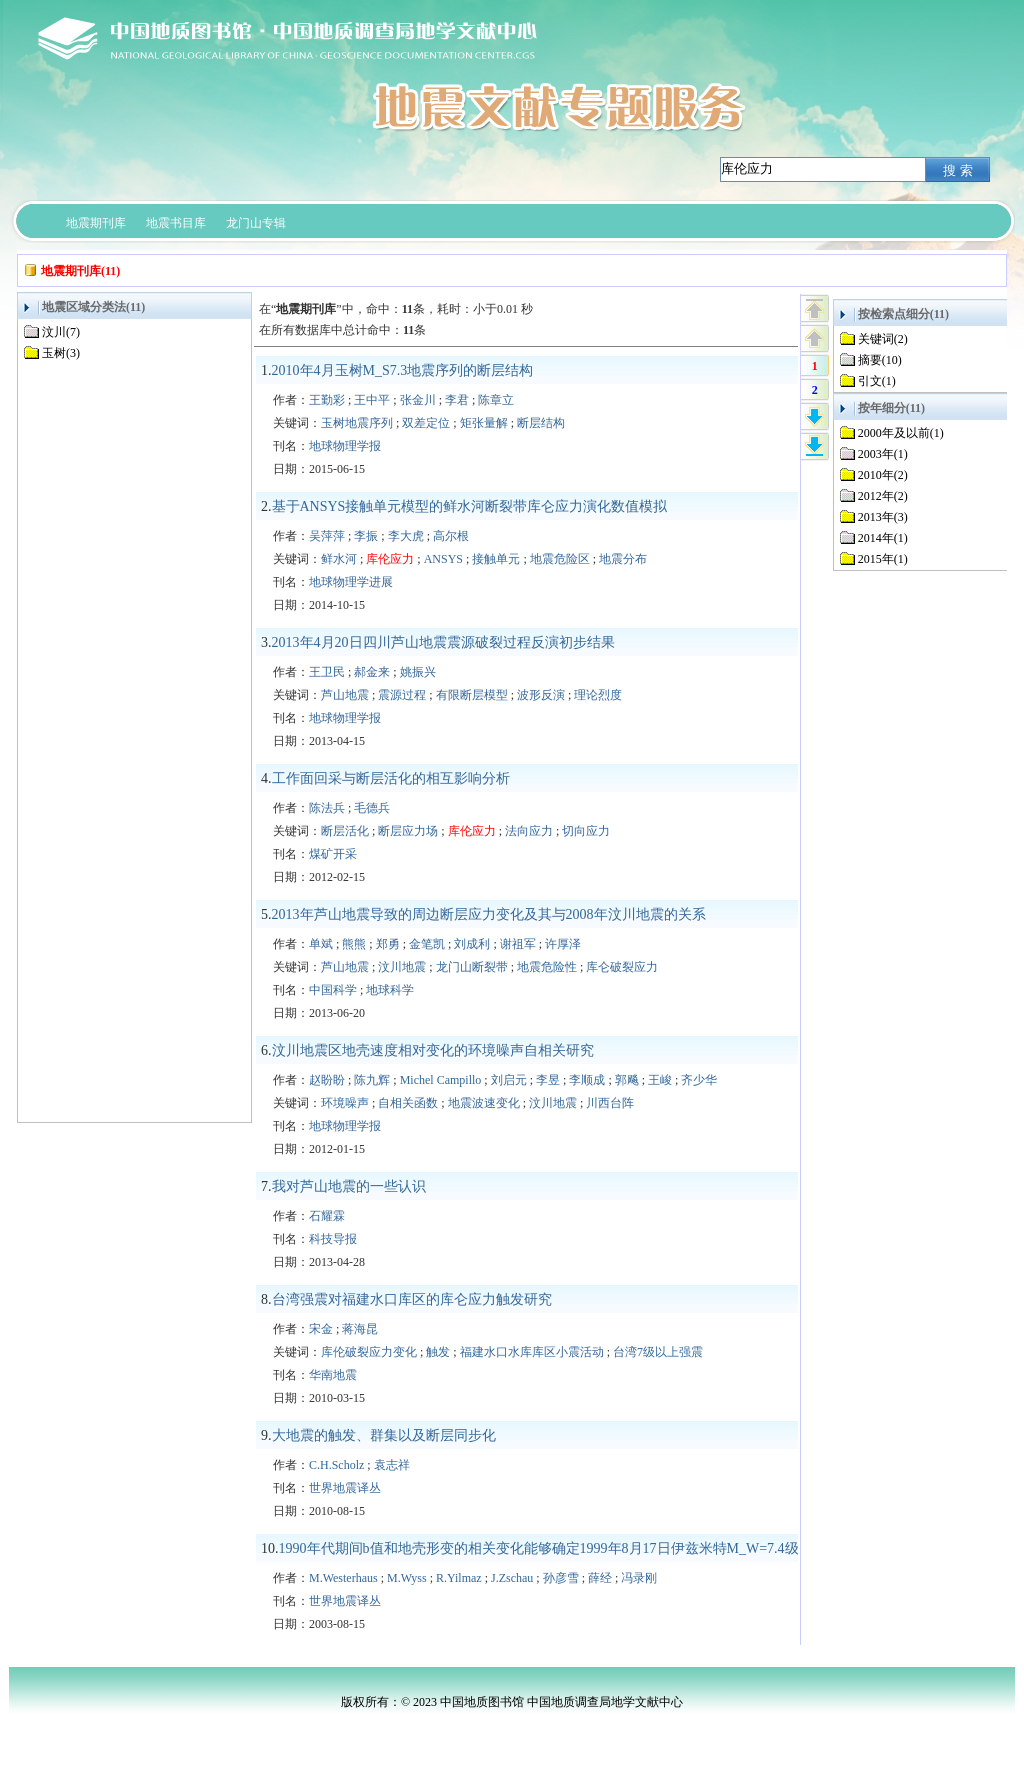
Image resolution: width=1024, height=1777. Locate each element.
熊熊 (354, 944)
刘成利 (472, 944)
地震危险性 (547, 967)
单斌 (321, 944)
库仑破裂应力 (622, 967)
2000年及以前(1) (901, 433)
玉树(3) (61, 353)
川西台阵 (610, 1103)
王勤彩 (327, 400)
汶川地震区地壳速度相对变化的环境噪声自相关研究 (433, 1050)
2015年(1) (883, 559)
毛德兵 (372, 808)
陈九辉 (372, 1080)
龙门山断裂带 (472, 967)
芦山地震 (345, 695)
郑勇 (388, 944)
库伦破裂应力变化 (369, 1352)
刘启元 (509, 1080)
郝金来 (372, 672)
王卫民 (327, 672)
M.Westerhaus (343, 1578)
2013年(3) (883, 517)
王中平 (372, 400)
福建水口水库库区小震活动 (532, 1352)
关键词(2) (883, 339)
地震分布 (623, 559)
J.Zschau (512, 1578)
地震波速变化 (484, 1103)
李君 (457, 400)
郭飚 (627, 1080)
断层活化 (345, 831)
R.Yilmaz (459, 1578)
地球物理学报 (345, 446)
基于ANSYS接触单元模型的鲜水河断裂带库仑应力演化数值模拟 (470, 506)
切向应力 (586, 831)
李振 (366, 536)
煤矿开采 (333, 854)
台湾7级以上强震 (658, 1352)
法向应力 (529, 831)
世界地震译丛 (345, 1488)
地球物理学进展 (351, 582)
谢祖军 (518, 944)
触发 (438, 1352)
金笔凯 (427, 944)
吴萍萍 (327, 536)
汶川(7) (61, 332)
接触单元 (496, 559)
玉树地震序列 (357, 423)
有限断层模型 (472, 695)
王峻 (660, 1080)
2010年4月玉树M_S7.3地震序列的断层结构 (403, 370)
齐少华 (699, 1080)
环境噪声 (345, 1103)
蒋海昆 (360, 1329)
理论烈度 (598, 695)
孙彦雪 (561, 1578)
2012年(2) (883, 496)
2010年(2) (883, 475)
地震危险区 (560, 559)
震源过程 (402, 695)
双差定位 (426, 423)
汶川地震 (402, 967)
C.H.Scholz (336, 1465)
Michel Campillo (441, 1080)
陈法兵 (327, 808)
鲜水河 (339, 559)
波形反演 (541, 695)
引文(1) (877, 381)
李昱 (548, 1080)
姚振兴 (418, 672)
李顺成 (587, 1080)
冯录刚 (639, 1578)
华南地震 (333, 1375)
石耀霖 (327, 1216)
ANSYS (443, 559)
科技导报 (333, 1239)
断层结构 (541, 423)
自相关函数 (408, 1103)
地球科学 (390, 990)
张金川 (418, 400)
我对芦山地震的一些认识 (349, 1186)
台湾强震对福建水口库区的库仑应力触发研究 (412, 1299)
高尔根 (451, 536)
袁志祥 (392, 1465)
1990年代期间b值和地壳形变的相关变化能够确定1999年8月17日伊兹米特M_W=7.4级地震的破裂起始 (588, 1548)
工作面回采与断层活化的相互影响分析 (391, 778)
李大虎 (406, 536)
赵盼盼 (327, 1080)
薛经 (600, 1578)
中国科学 (333, 990)
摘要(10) (880, 360)
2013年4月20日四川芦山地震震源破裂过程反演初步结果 (443, 642)
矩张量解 (484, 423)
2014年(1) (883, 538)
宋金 (321, 1329)
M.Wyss (407, 1578)
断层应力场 (408, 831)
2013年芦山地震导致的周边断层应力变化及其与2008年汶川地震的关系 (489, 914)
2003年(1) (883, 454)
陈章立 (496, 400)
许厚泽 (563, 944)
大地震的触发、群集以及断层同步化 (384, 1435)
